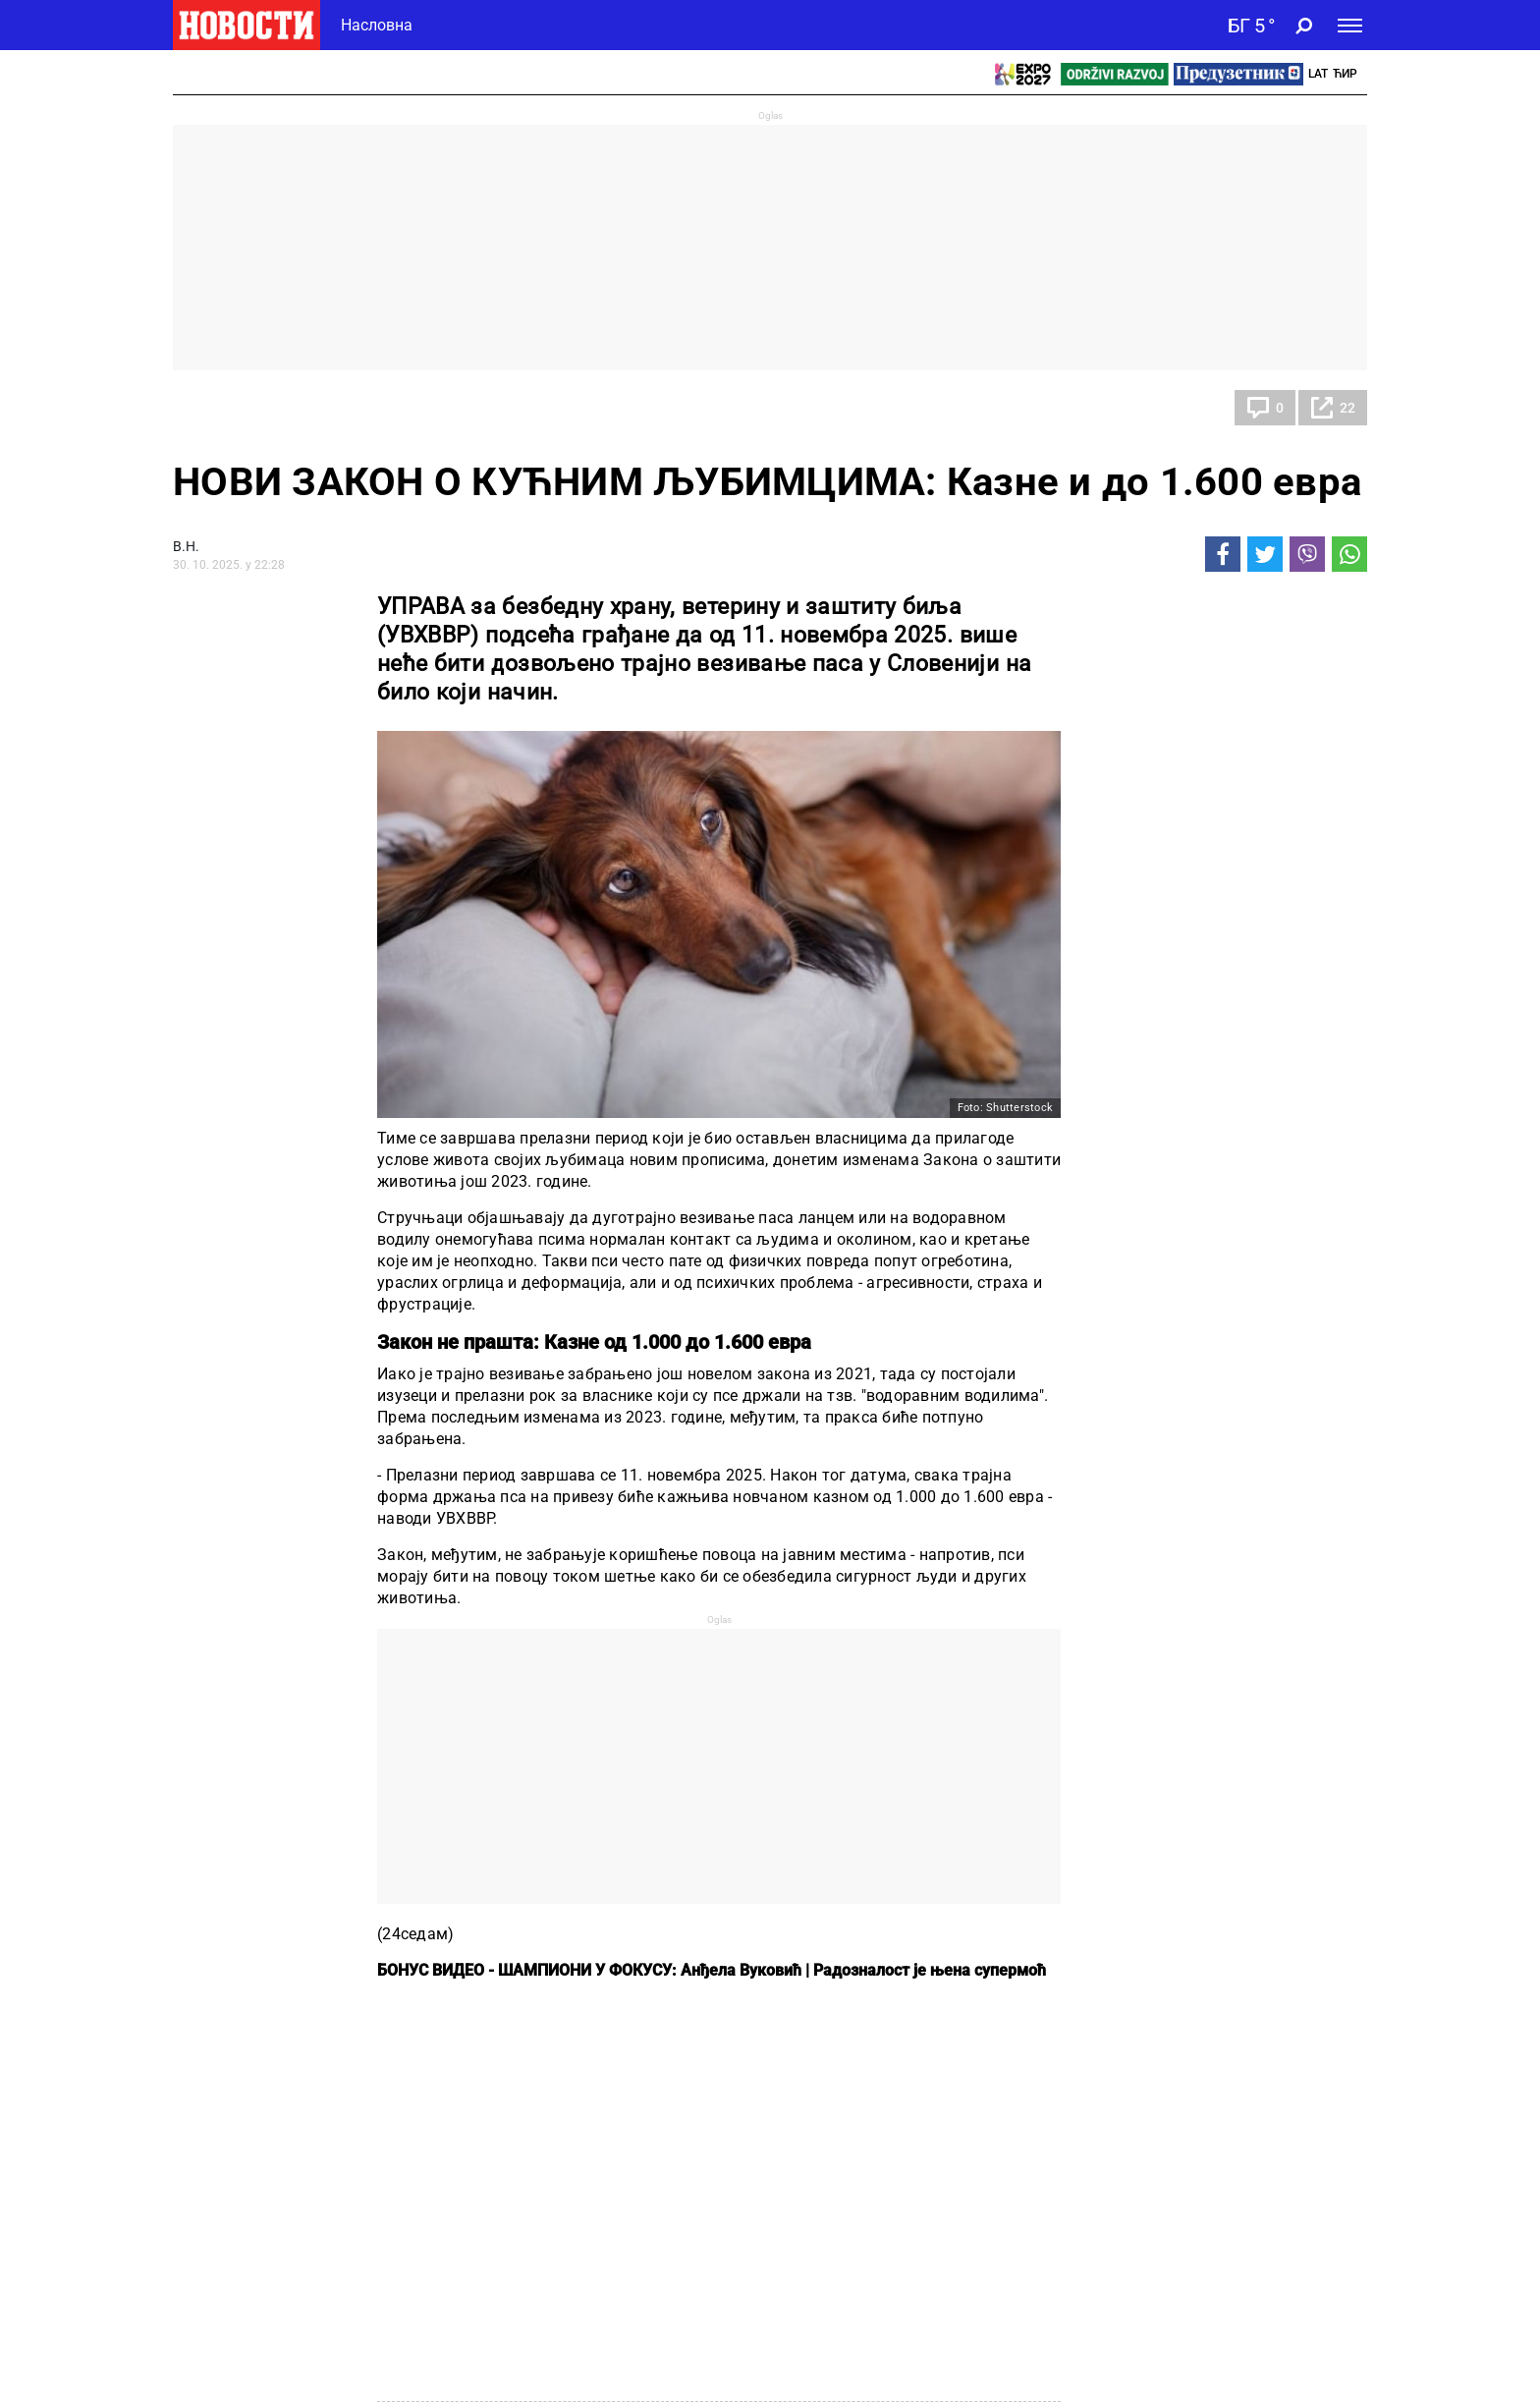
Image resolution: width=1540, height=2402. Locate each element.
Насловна (376, 25)
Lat (1318, 74)
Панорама (226, 408)
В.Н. (186, 546)
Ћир (1345, 74)
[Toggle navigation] (1350, 25)
